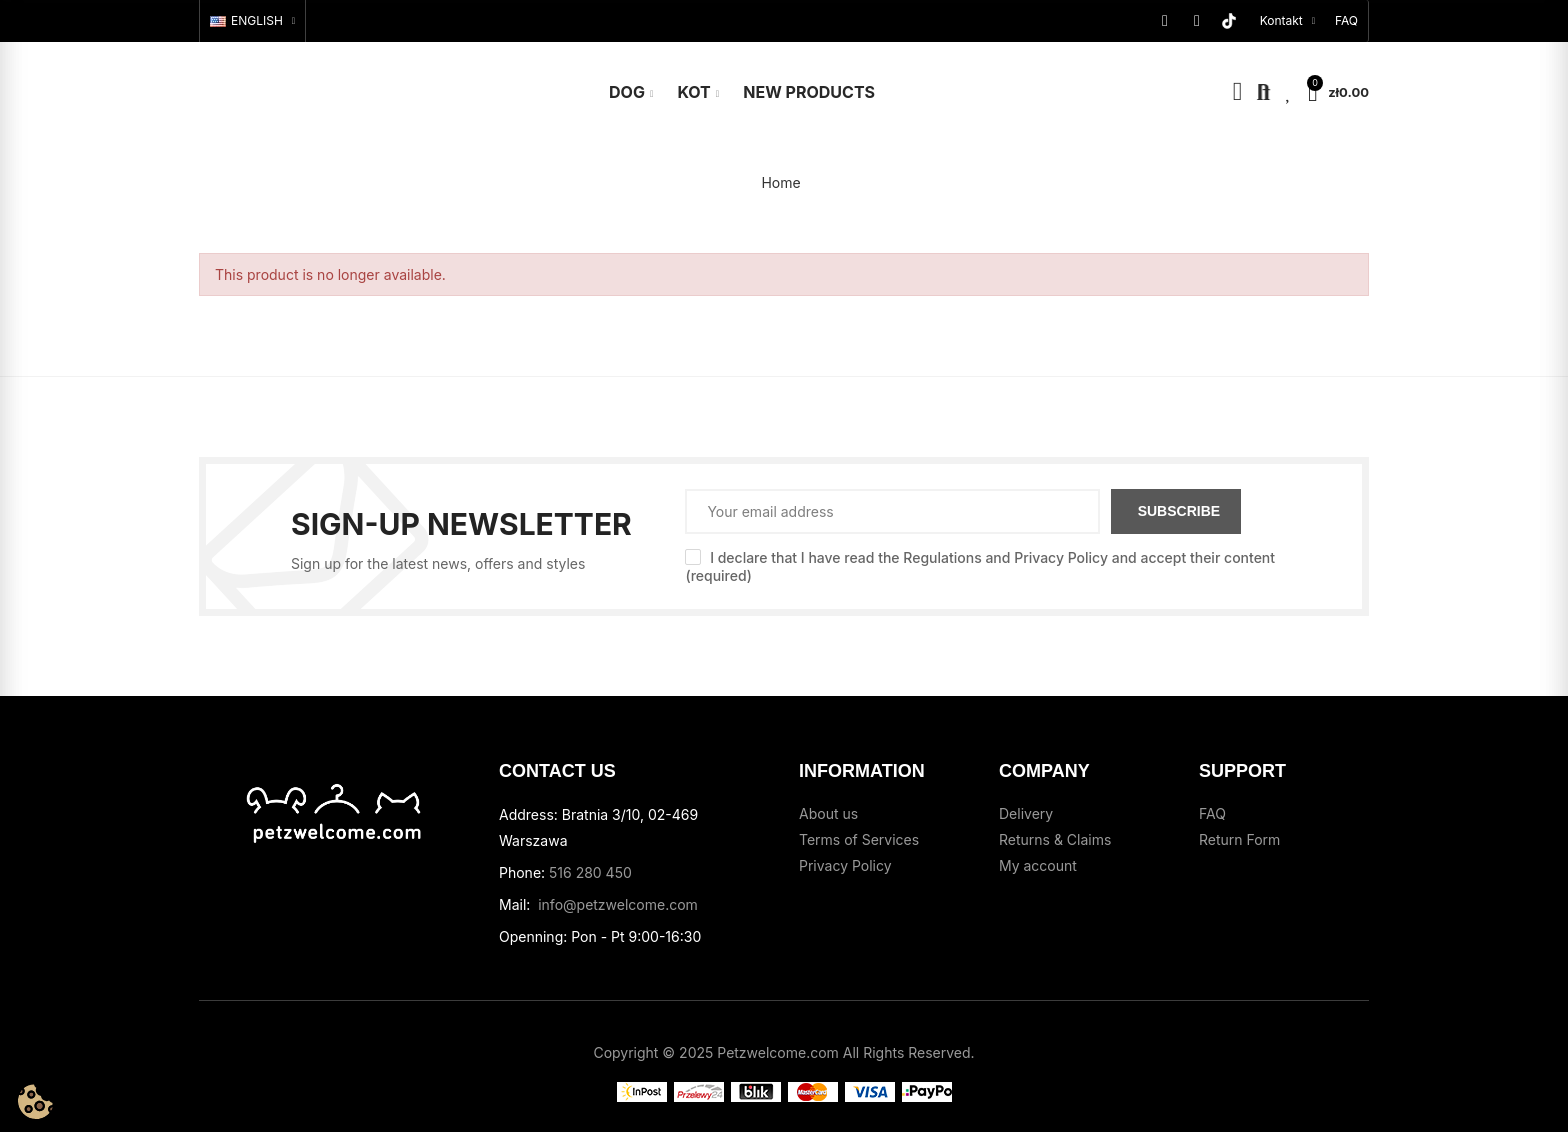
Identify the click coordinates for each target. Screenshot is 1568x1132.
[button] (1347, 21)
